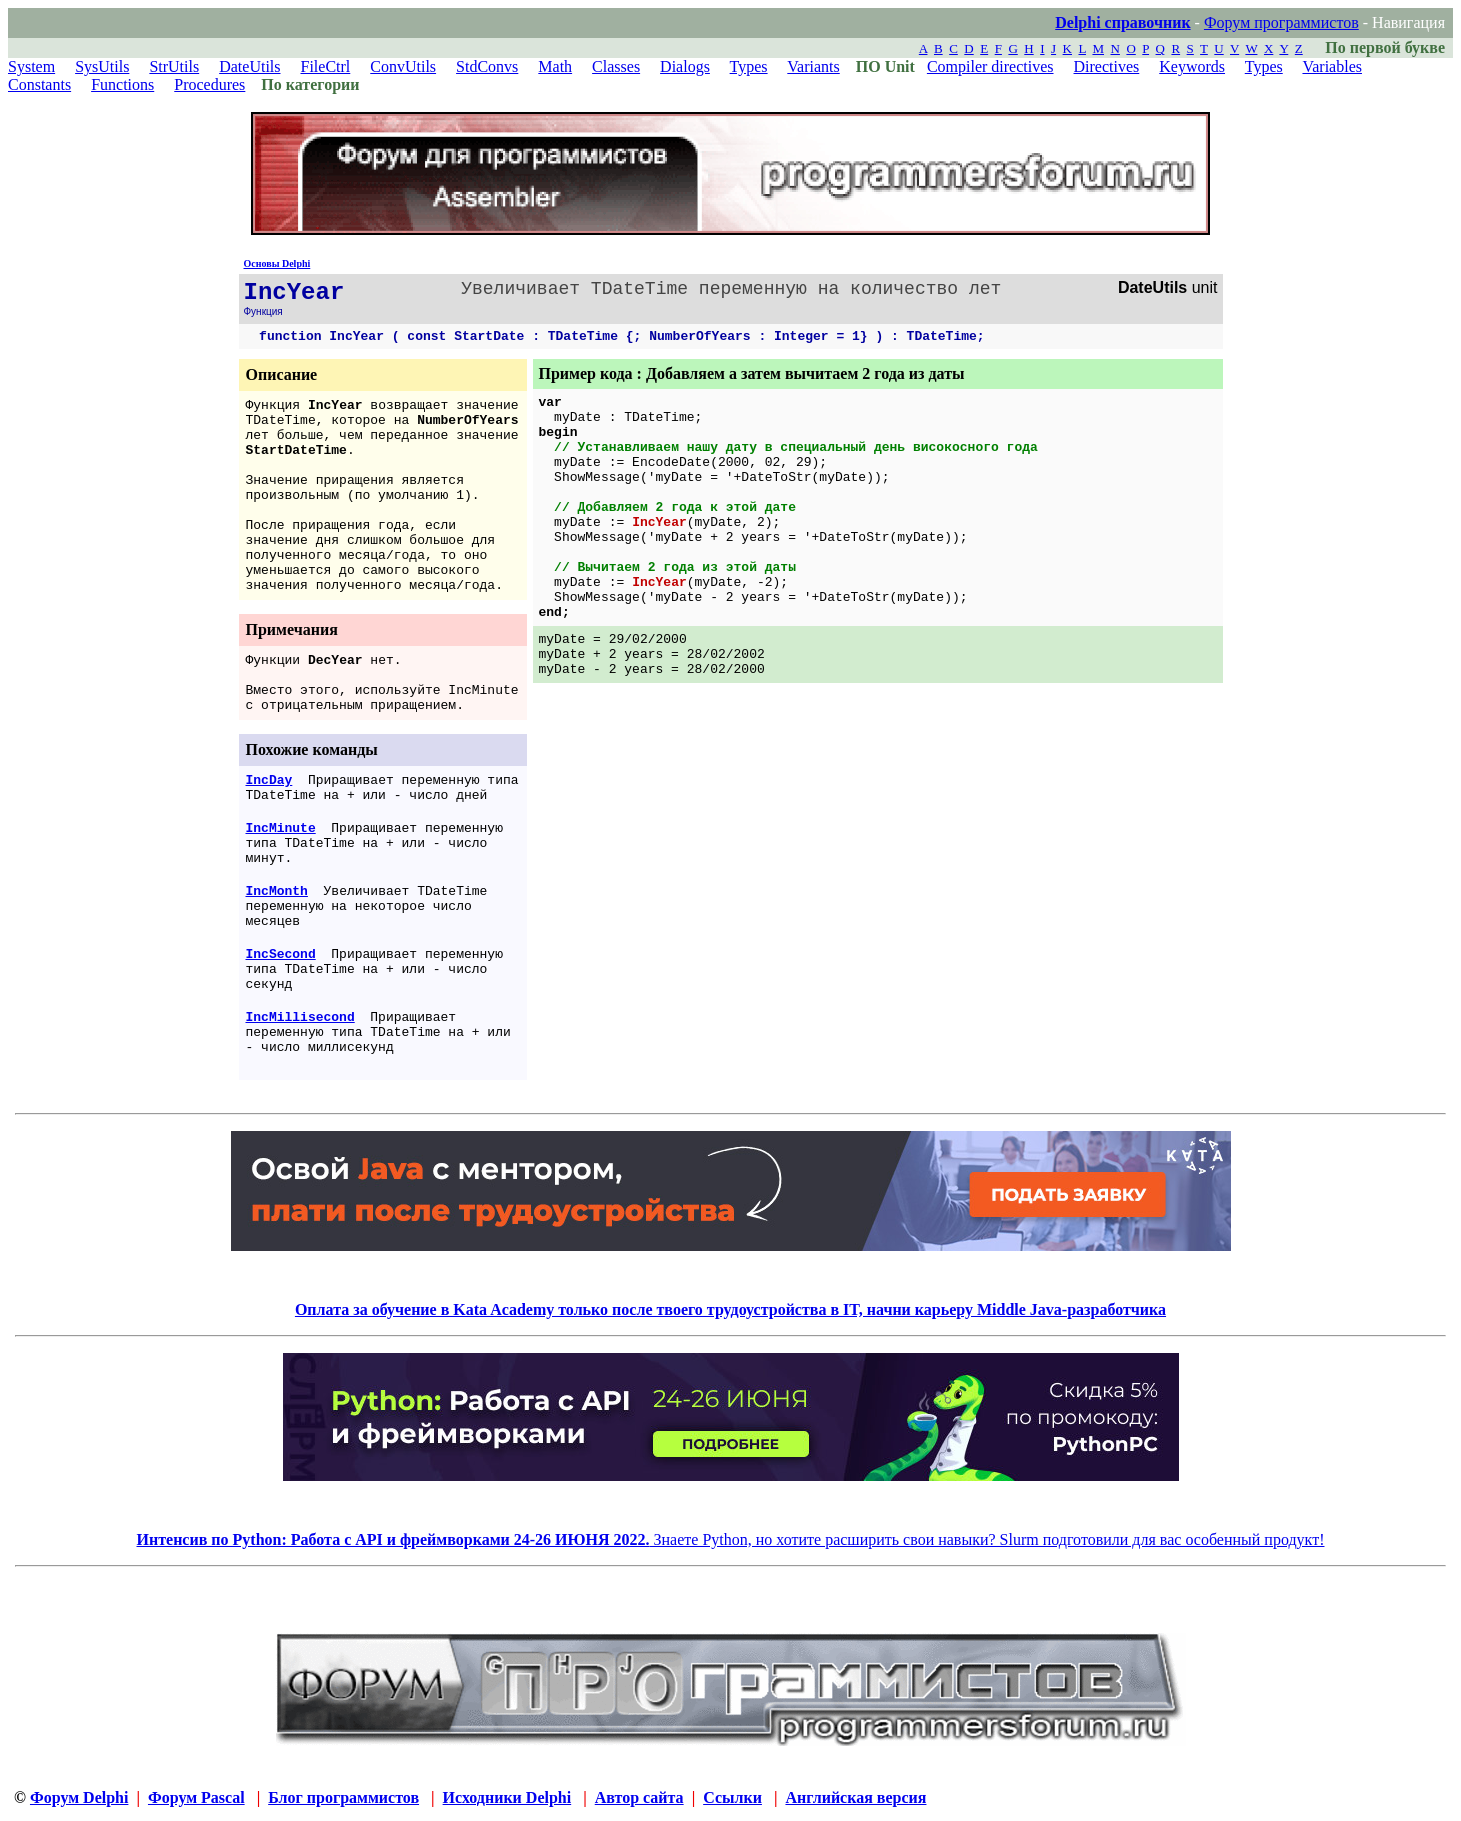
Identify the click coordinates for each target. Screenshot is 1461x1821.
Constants (39, 84)
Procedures (209, 84)
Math (555, 66)
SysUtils (102, 66)
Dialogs (685, 66)
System (31, 66)
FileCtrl (326, 66)
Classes (616, 66)
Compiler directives (990, 66)
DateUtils (249, 66)
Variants (813, 66)
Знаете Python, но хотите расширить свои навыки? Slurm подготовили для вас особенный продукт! (731, 1539)
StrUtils (174, 66)
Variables (1332, 66)
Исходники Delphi (507, 1797)
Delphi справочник (1122, 22)
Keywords (1192, 66)
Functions (122, 84)
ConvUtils (403, 66)
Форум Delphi (79, 1797)
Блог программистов (343, 1797)
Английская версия (855, 1797)
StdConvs (487, 66)
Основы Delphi (277, 263)
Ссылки (732, 1797)
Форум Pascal (196, 1797)
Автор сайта (639, 1797)
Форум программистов (1281, 22)
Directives (1107, 66)
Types (749, 66)
